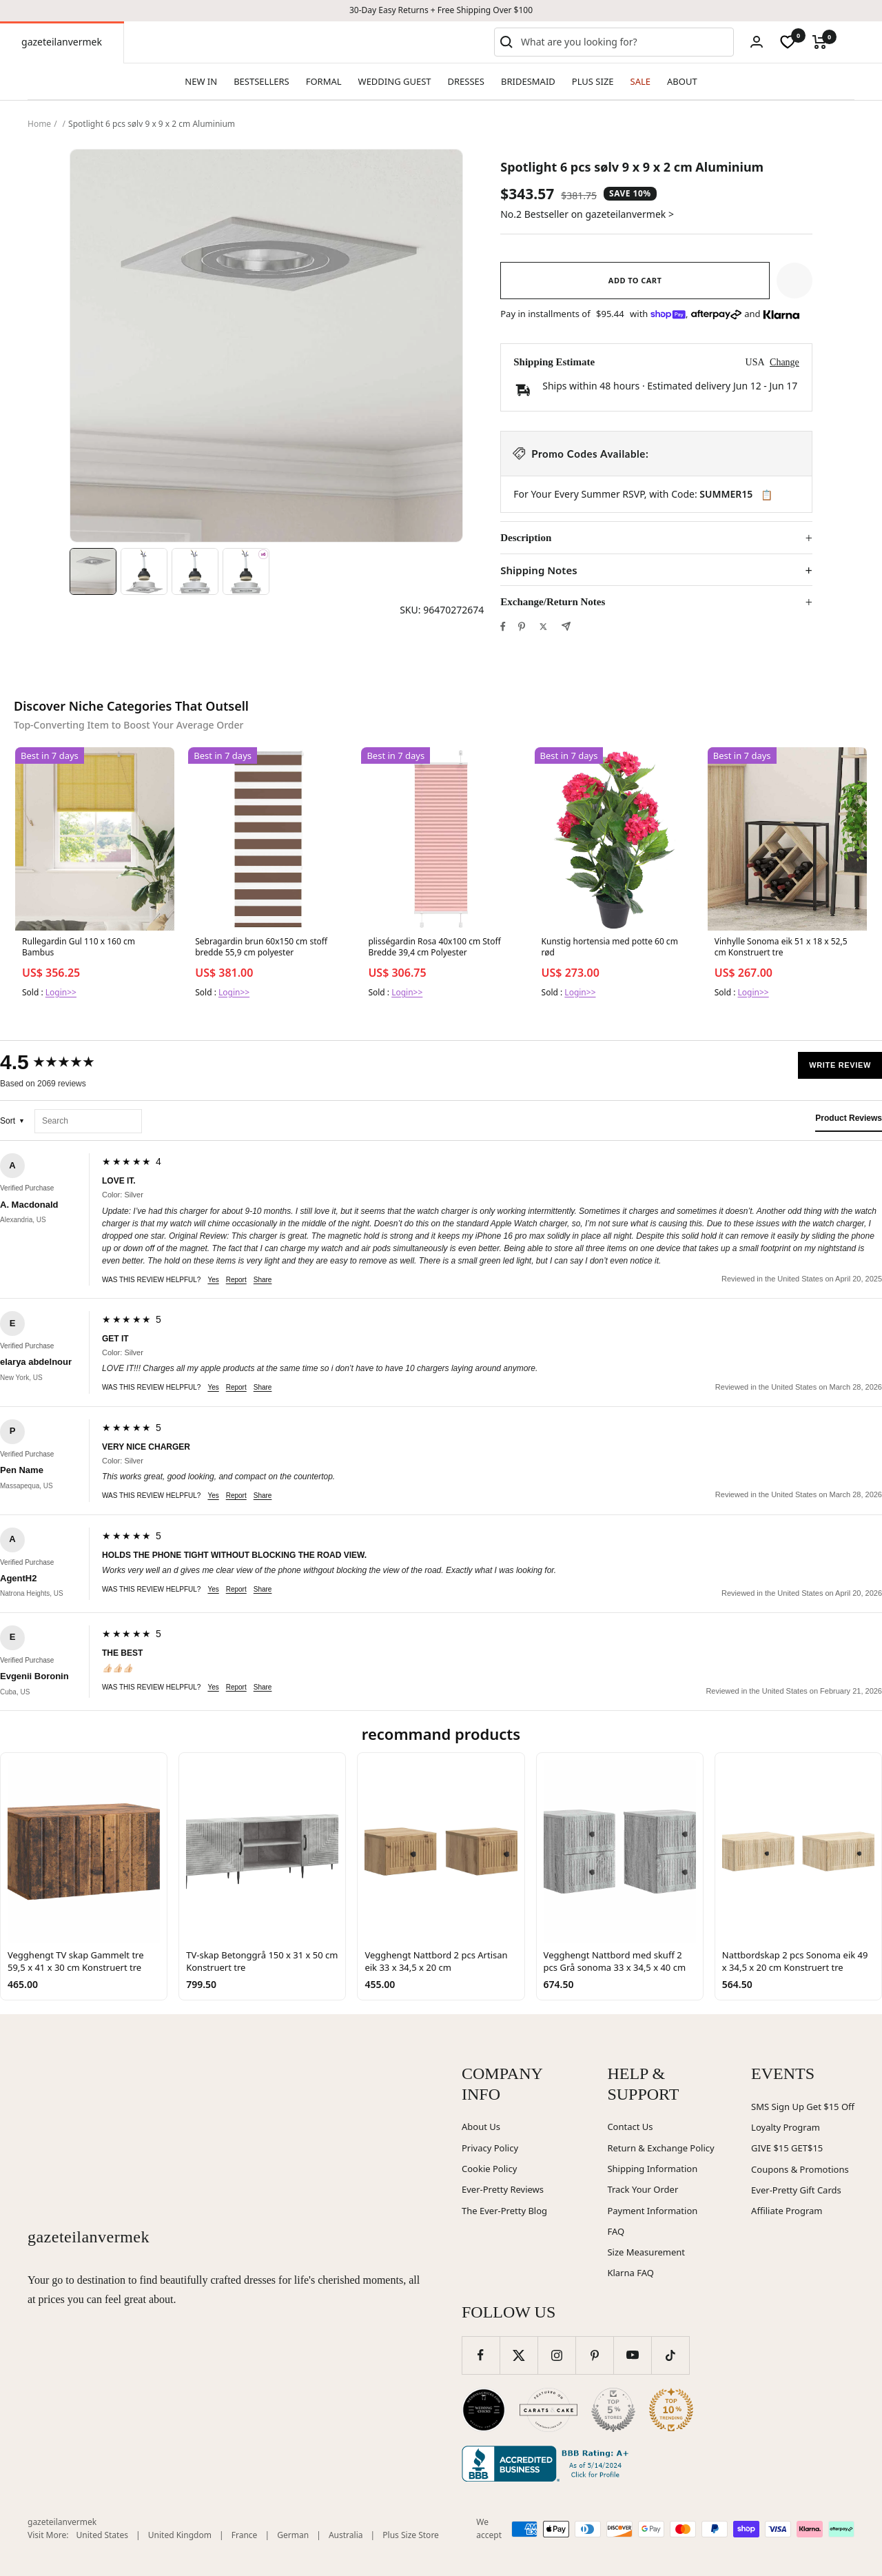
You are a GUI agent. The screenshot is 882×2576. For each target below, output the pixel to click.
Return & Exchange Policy (660, 2148)
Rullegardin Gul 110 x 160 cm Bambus (78, 947)
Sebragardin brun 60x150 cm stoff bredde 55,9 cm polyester (261, 947)
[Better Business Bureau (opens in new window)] (548, 2464)
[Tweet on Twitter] (543, 626)
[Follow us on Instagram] (556, 2355)
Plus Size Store (410, 2535)
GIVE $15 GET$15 (787, 2148)
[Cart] (819, 42)
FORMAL (324, 81)
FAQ (615, 2231)
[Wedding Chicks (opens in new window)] (484, 2410)
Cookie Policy (489, 2168)
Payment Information (652, 2210)
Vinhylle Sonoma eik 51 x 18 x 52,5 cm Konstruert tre (781, 947)
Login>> (60, 992)
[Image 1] (93, 571)
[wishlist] (787, 42)
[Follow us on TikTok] (670, 2355)
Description (525, 537)
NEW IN (201, 81)
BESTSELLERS (261, 81)
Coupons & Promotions (800, 2169)
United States (102, 2535)
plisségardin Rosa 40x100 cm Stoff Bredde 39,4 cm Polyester (434, 947)
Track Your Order (642, 2189)
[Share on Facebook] (503, 626)
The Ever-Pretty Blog (504, 2210)
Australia (346, 2535)
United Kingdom (180, 2535)
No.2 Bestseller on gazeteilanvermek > (587, 214)
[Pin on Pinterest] (521, 626)
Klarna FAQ (630, 2272)
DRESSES (466, 81)
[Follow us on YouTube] (632, 2355)
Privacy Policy (490, 2148)
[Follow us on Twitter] (518, 2355)
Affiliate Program (786, 2210)
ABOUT (682, 81)
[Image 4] (246, 571)
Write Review (840, 1065)
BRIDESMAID (528, 81)
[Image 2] (144, 571)
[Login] (756, 42)
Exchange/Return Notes (552, 601)
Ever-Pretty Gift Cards (796, 2190)
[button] (794, 280)
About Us (481, 2126)
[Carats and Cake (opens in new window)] (548, 2410)
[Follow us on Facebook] (481, 2355)
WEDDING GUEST (394, 81)
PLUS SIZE (593, 81)
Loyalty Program (785, 2127)
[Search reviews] (88, 1121)
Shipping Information (652, 2168)
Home (39, 124)
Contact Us (630, 2126)
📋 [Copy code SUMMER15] (766, 495)
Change (784, 362)
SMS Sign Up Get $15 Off (802, 2106)
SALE (640, 81)
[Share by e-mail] (566, 626)
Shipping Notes (538, 570)
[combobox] (624, 42)
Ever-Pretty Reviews (503, 2189)
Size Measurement (646, 2252)
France (245, 2535)
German (293, 2535)
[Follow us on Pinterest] (594, 2355)
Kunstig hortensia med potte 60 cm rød (610, 947)
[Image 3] (195, 571)
